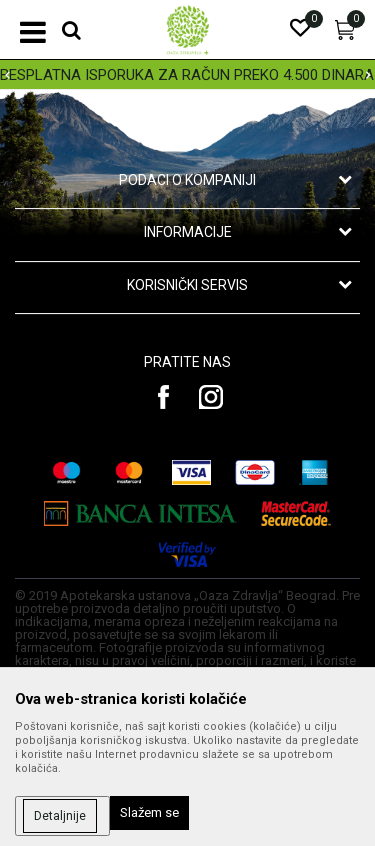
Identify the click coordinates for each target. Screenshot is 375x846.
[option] (187, 75)
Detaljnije (60, 816)
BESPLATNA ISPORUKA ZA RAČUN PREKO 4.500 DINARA (187, 75)
